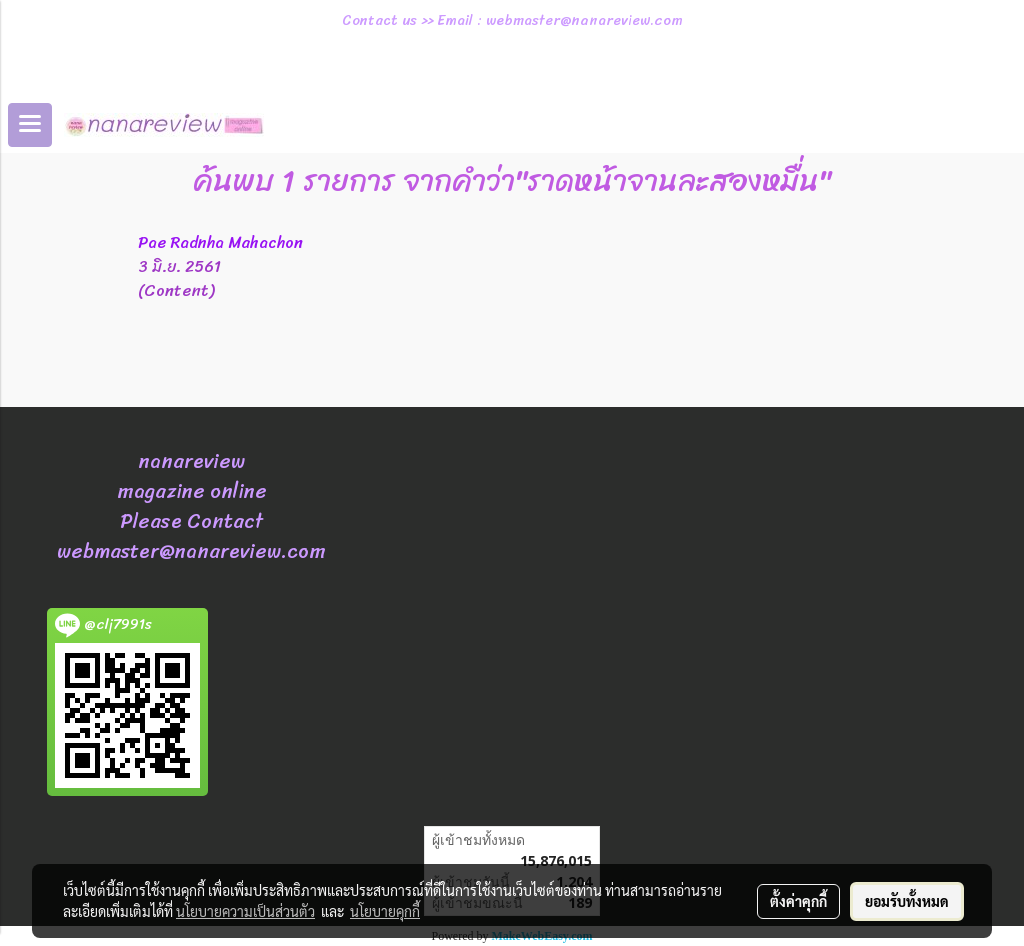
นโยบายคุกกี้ (385, 911)
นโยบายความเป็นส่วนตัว (245, 911)
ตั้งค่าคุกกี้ (798, 901)
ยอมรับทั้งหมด (907, 901)
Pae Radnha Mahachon (220, 242)
